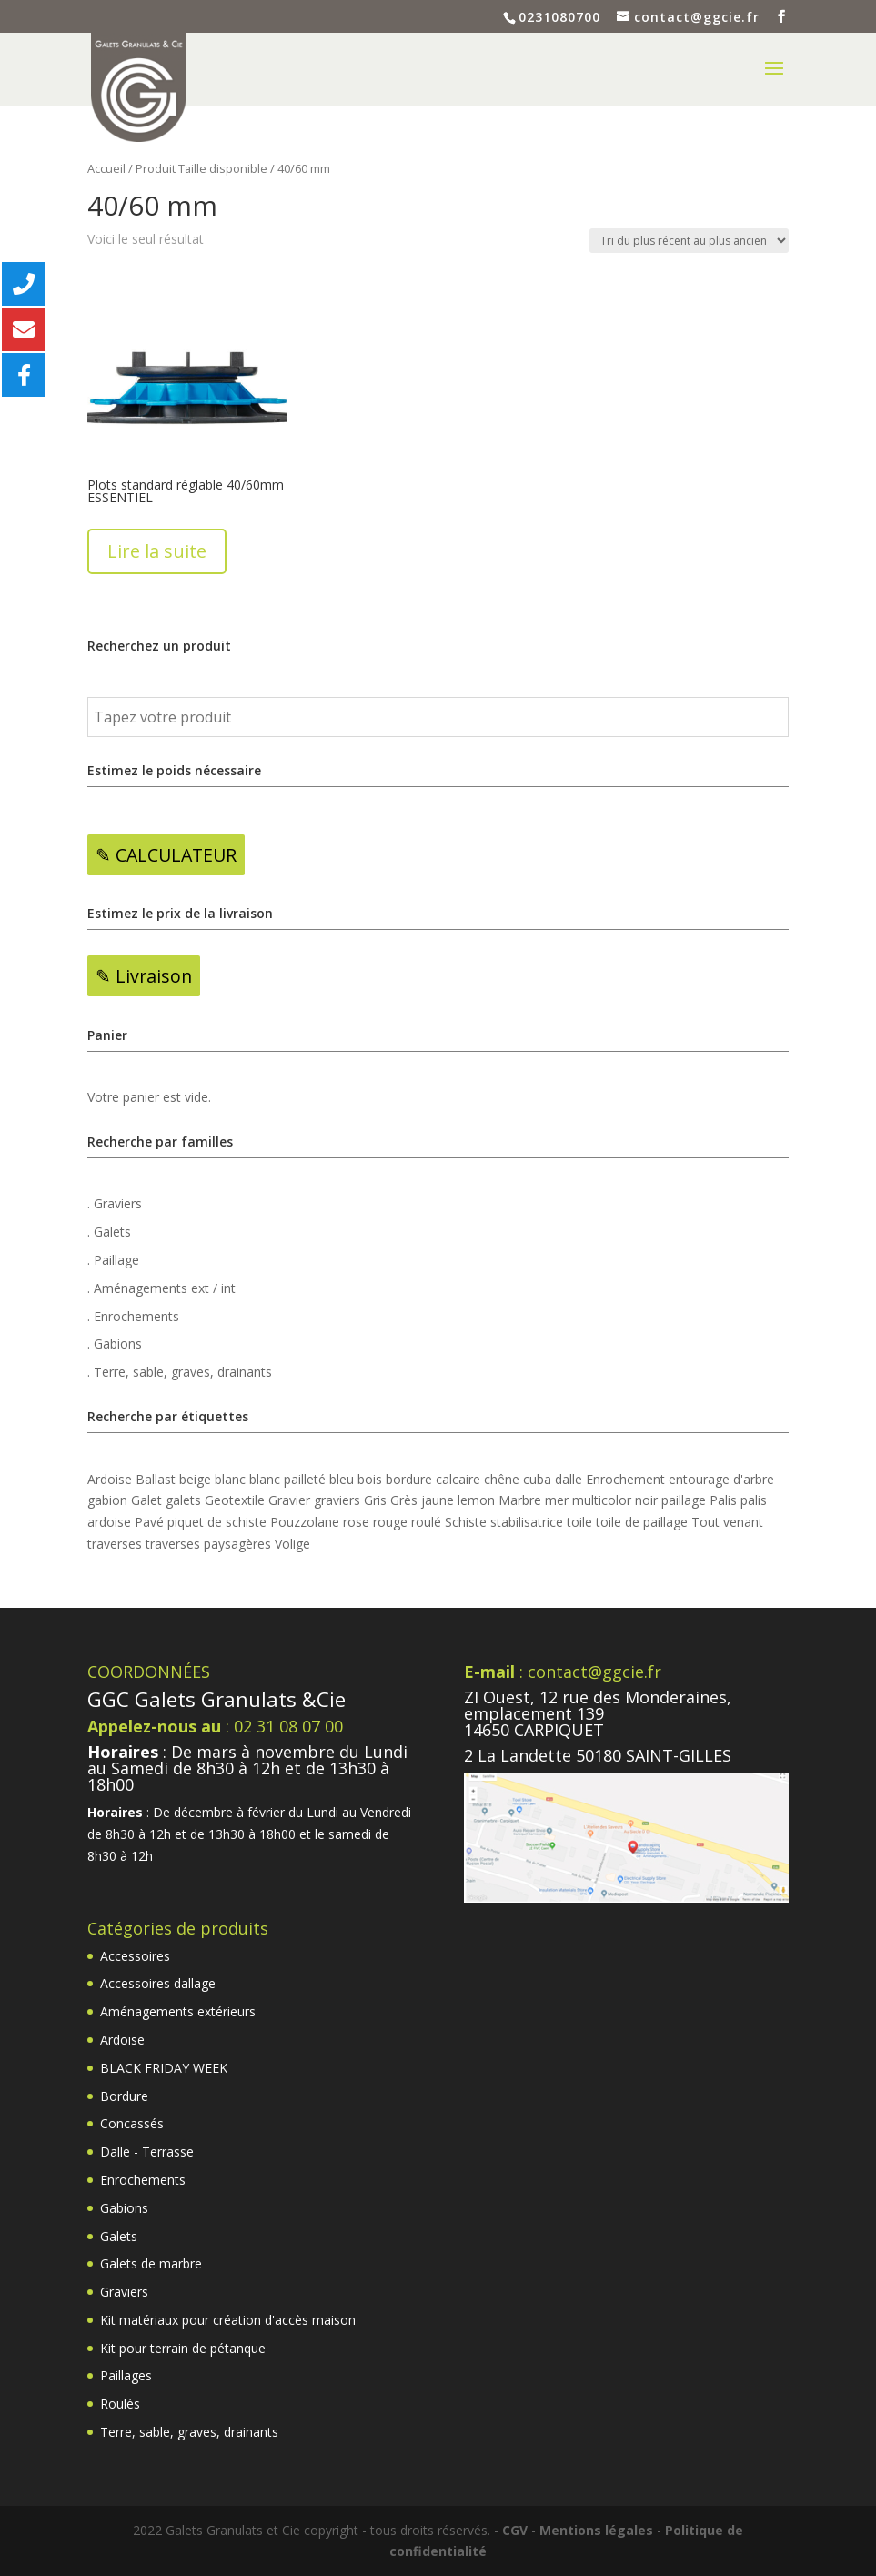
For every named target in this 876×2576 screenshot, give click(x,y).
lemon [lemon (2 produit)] (476, 1500)
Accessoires (135, 1956)
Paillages (126, 2375)
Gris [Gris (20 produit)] (375, 1500)
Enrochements (143, 2179)
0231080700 (559, 16)
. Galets (109, 1231)
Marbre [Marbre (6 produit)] (519, 1500)
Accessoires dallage (158, 1983)
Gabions (124, 2208)
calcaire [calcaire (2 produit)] (458, 1479)
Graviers (124, 2291)
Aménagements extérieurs (178, 2011)
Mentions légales (596, 2530)
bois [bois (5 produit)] (369, 1479)
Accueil (106, 168)
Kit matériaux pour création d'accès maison (228, 2320)
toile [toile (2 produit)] (579, 1521)
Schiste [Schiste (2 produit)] (466, 1521)
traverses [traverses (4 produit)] (114, 1543)
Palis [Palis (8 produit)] (723, 1500)
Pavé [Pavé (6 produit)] (149, 1521)
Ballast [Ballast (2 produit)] (156, 1479)
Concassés (132, 2123)
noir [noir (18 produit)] (646, 1500)
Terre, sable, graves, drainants (189, 2431)
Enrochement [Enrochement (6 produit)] (625, 1479)
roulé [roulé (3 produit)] (426, 1521)
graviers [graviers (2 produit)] (337, 1500)
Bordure (124, 2096)
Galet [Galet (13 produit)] (146, 1500)
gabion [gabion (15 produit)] (107, 1500)
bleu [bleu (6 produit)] (341, 1479)
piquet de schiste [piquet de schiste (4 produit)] (217, 1521)
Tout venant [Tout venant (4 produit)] (727, 1521)
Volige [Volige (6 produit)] (292, 1543)
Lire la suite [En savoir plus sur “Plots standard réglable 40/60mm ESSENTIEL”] (156, 551)
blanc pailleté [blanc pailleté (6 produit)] (287, 1479)
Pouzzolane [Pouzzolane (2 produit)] (304, 1521)
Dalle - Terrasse (147, 2151)
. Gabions (114, 1343)
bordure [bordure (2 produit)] (409, 1479)
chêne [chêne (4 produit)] (501, 1479)
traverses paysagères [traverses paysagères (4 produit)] (208, 1543)
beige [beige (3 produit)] (195, 1479)
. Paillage (113, 1259)
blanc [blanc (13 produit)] (230, 1479)
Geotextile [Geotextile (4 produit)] (235, 1500)
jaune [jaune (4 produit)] (437, 1500)
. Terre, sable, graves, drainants (179, 1371)
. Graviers (114, 1203)
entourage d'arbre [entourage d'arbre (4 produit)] (721, 1479)
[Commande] (689, 240)
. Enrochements (133, 1316)
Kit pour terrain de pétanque (183, 2348)
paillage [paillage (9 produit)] (683, 1500)
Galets (118, 2236)
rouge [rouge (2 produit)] (390, 1521)
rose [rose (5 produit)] (356, 1521)
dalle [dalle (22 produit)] (568, 1479)
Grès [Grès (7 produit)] (404, 1500)
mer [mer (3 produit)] (557, 1500)
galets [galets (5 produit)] (183, 1500)
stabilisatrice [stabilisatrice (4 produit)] (526, 1521)
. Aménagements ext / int (161, 1288)
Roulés (120, 2403)
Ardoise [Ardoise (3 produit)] (109, 1479)
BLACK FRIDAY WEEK (163, 2067)
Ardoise (122, 2039)
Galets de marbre (151, 2263)
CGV (515, 2530)
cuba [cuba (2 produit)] (537, 1479)
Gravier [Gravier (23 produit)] (289, 1500)
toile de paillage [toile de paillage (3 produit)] (642, 1521)
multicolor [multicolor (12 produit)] (601, 1500)
